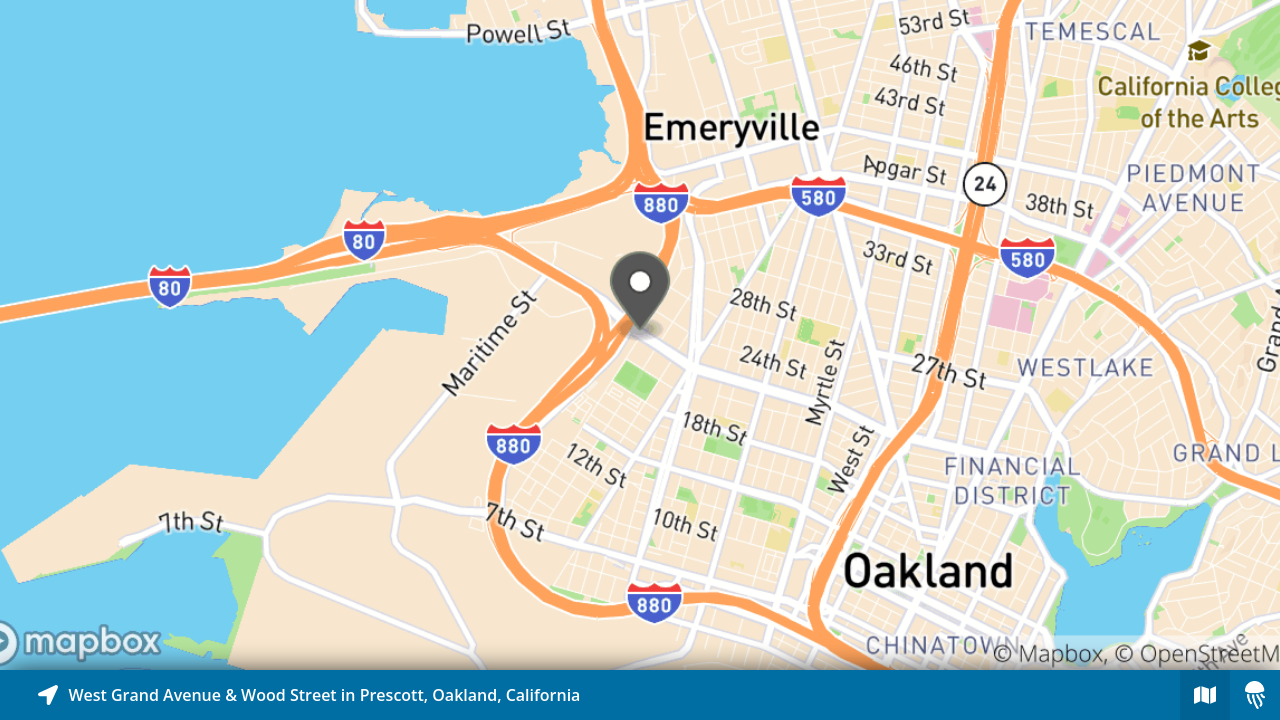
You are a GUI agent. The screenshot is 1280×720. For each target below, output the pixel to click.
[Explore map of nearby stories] (640, 335)
